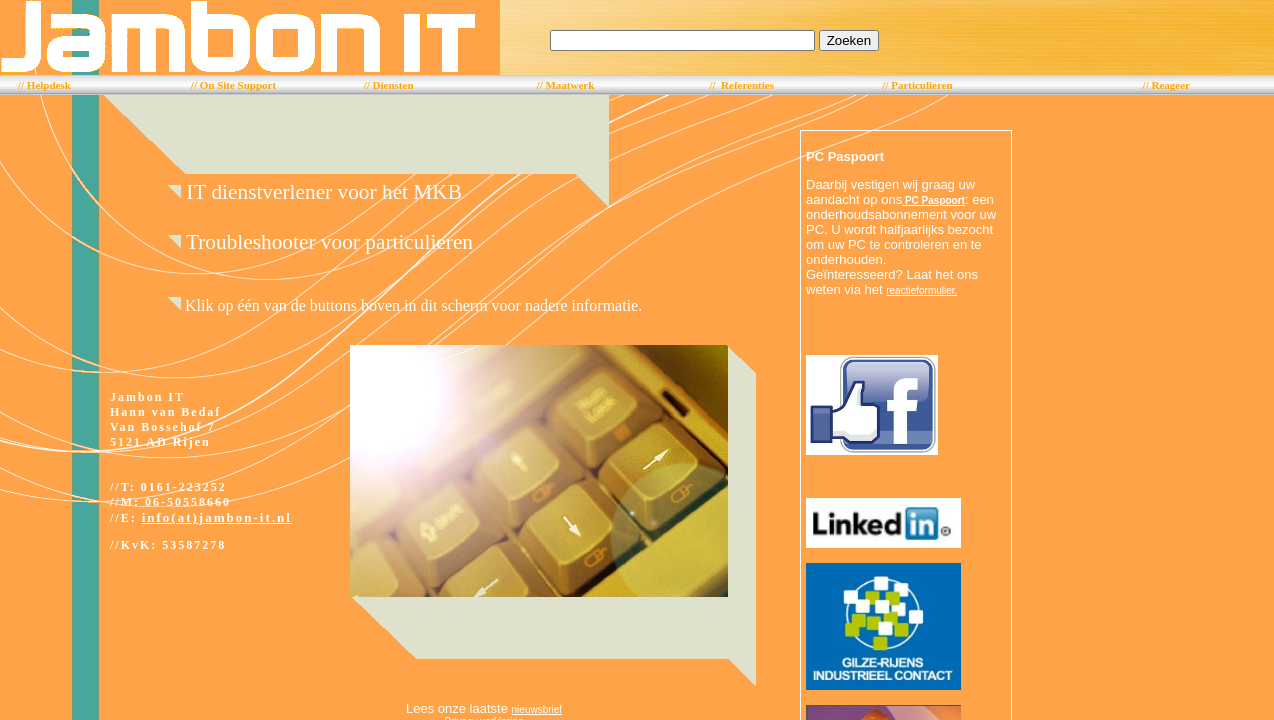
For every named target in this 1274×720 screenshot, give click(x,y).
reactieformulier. (921, 290)
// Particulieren (917, 85)
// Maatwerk (566, 85)
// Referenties (741, 85)
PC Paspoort (933, 200)
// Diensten (389, 85)
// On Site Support (233, 85)
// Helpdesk (44, 85)
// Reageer (1166, 85)
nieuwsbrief (537, 709)
